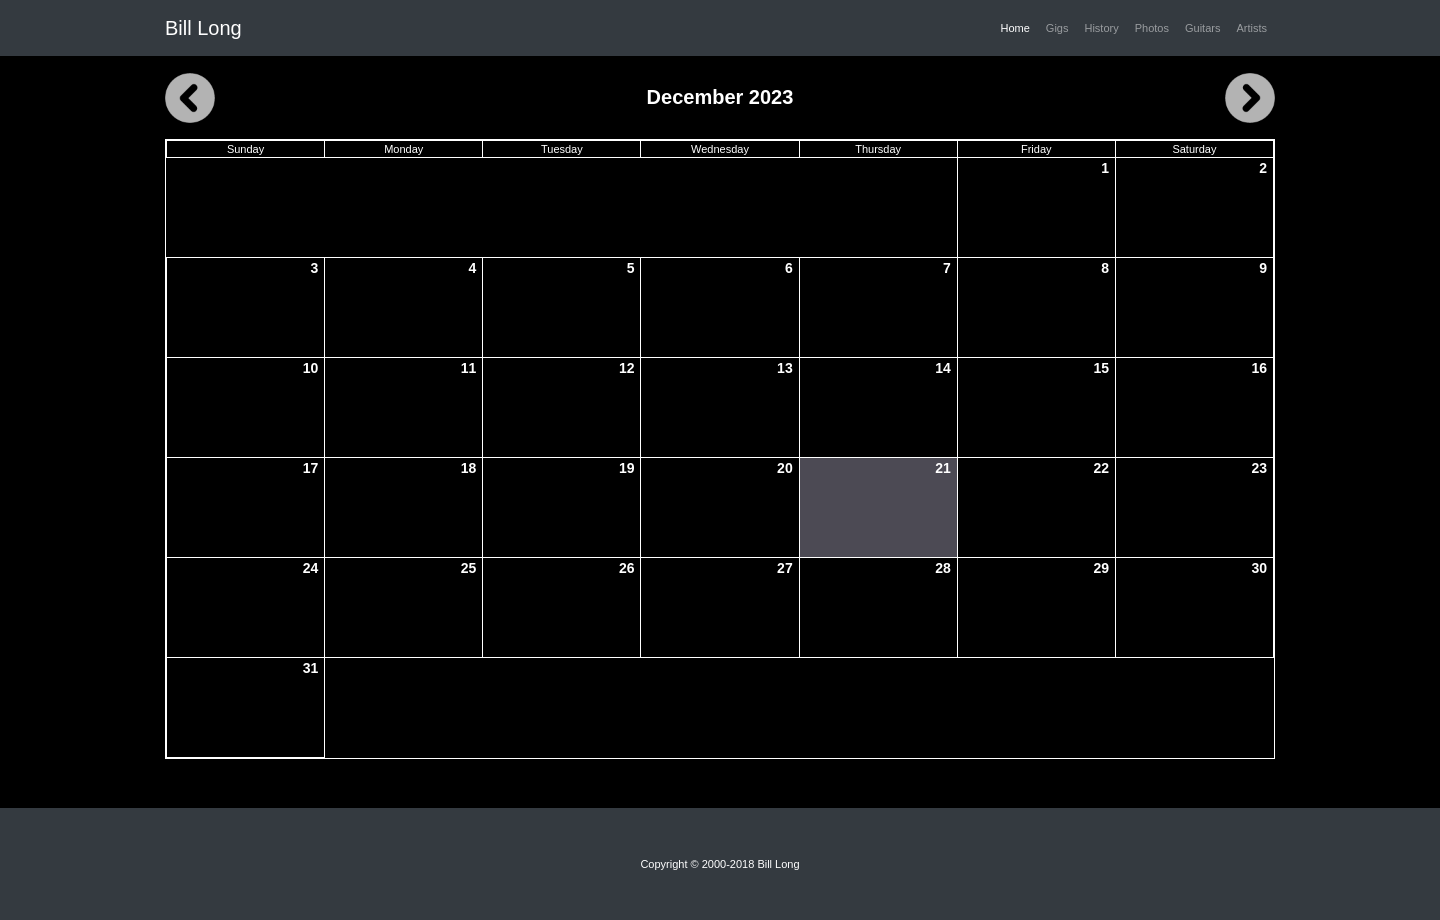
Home (1019, 27)
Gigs (1057, 28)
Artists (1251, 28)
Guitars (1202, 28)
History (1101, 28)
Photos (1152, 28)
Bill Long (203, 28)
